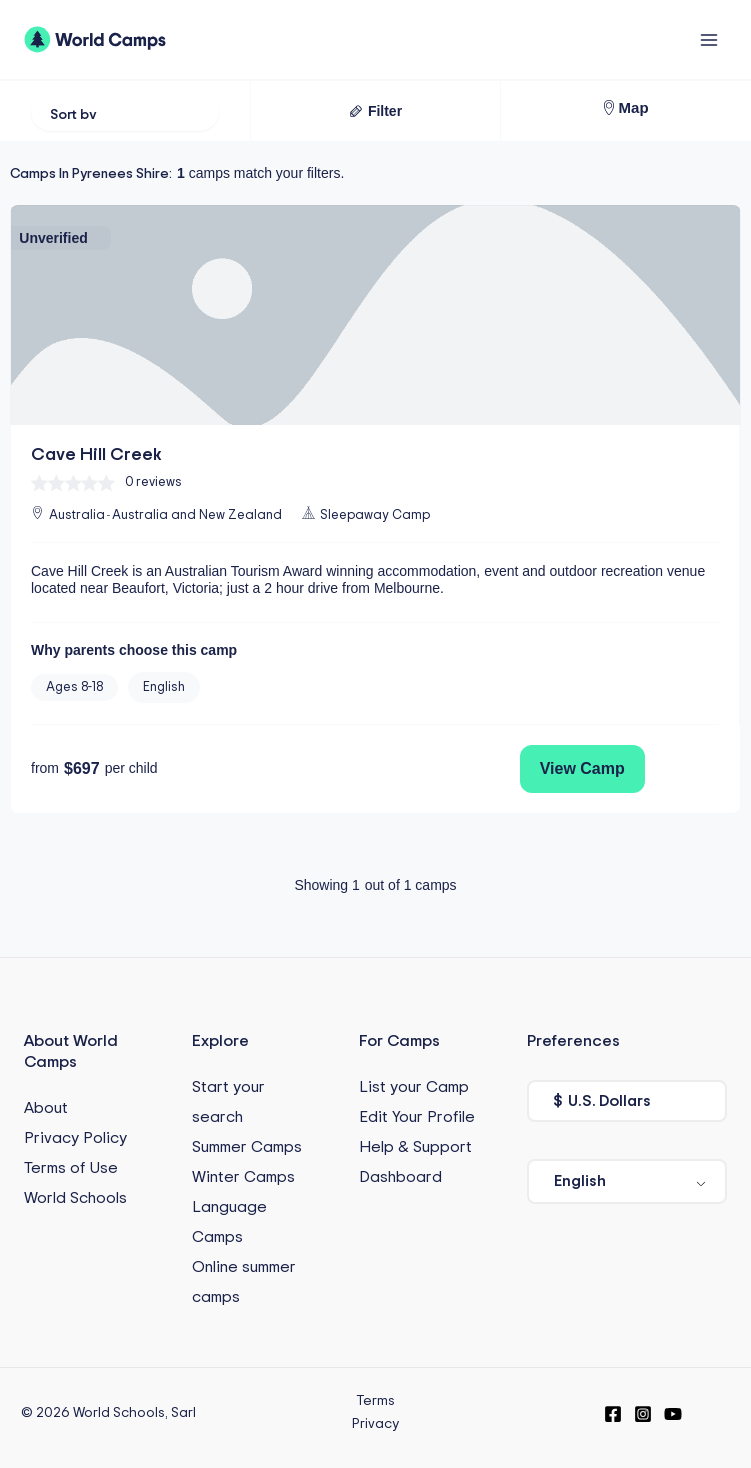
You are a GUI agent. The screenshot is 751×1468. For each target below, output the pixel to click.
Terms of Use (71, 1168)
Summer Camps (247, 1147)
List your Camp (414, 1087)
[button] (375, 111)
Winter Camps (243, 1177)
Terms (375, 1401)
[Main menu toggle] (708, 39)
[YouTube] (673, 1414)
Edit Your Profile (417, 1117)
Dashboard (400, 1177)
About (46, 1108)
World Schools (75, 1198)
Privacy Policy (75, 1138)
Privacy (375, 1424)
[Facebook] (613, 1414)
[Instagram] (643, 1414)
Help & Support (415, 1147)
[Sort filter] (125, 111)
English (580, 1181)
